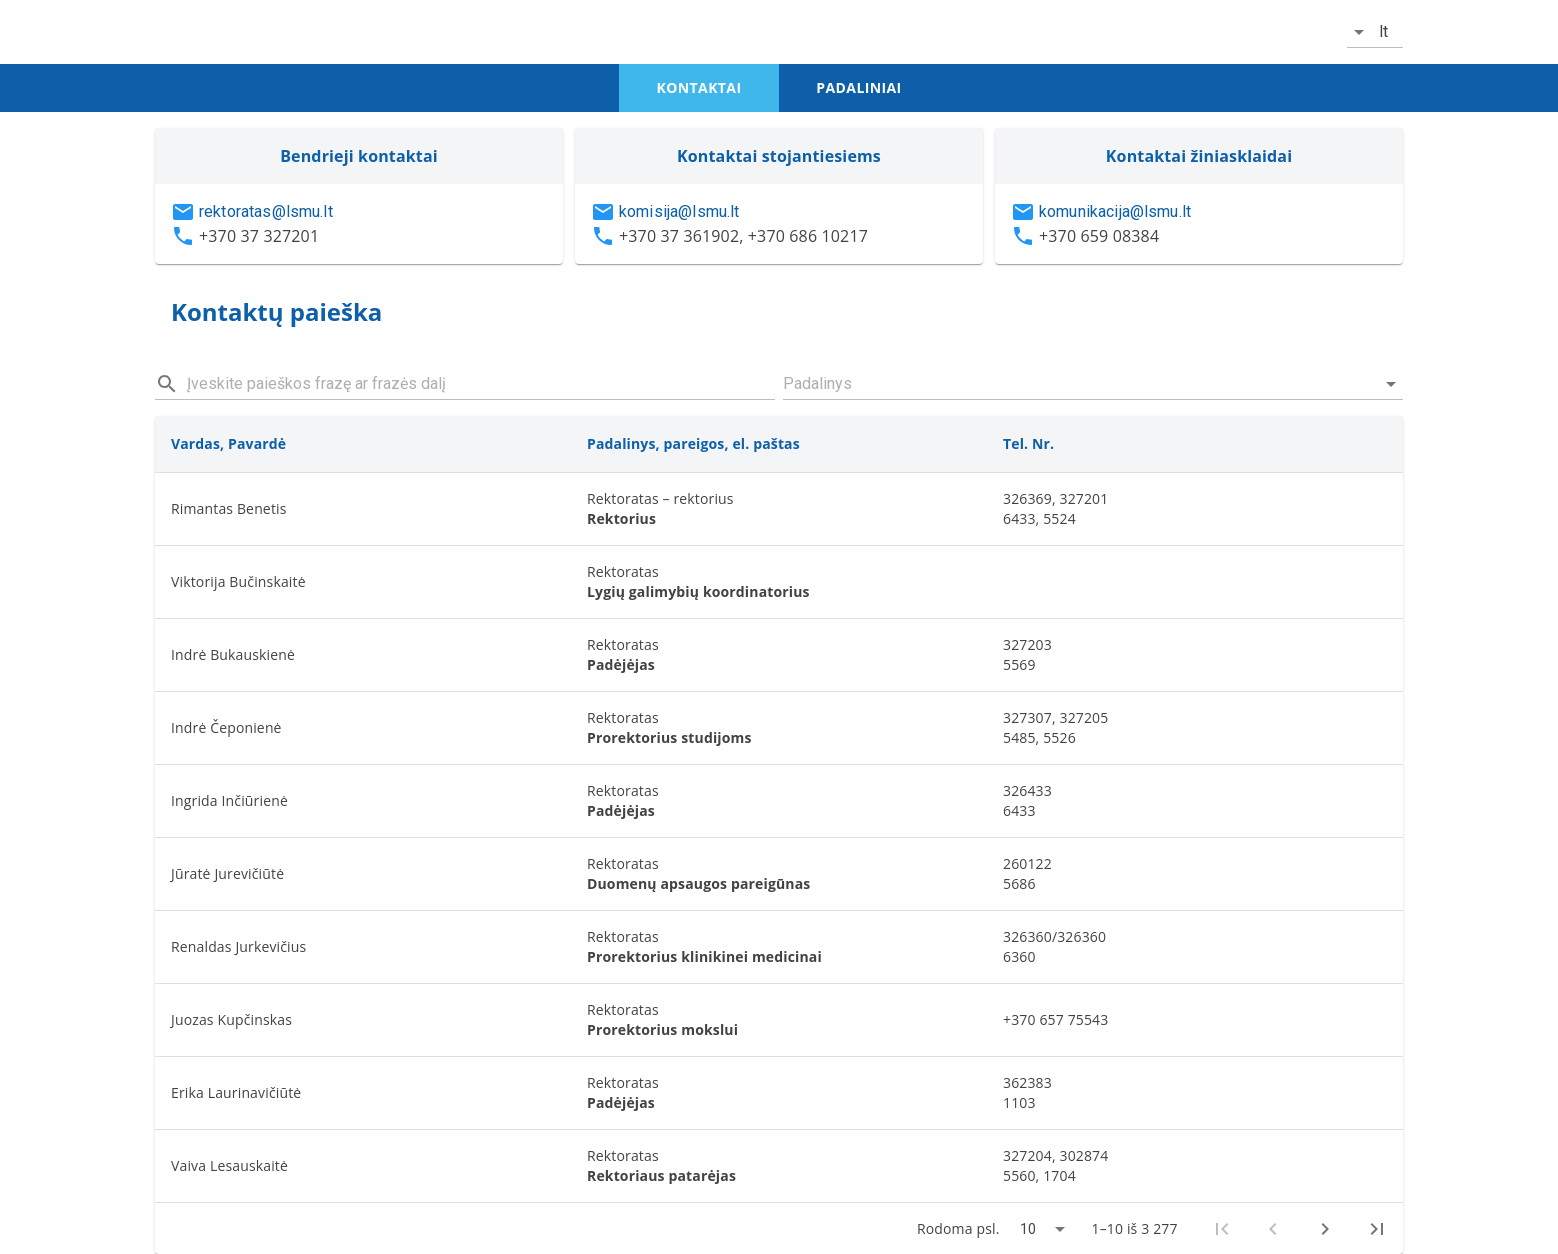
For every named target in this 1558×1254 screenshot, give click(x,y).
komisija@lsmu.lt (679, 211)
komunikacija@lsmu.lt (1115, 211)
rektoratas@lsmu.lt (266, 211)
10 (1028, 1229)
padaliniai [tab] (858, 87)
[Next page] (1325, 1229)
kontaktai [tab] (699, 87)
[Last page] (1377, 1229)
